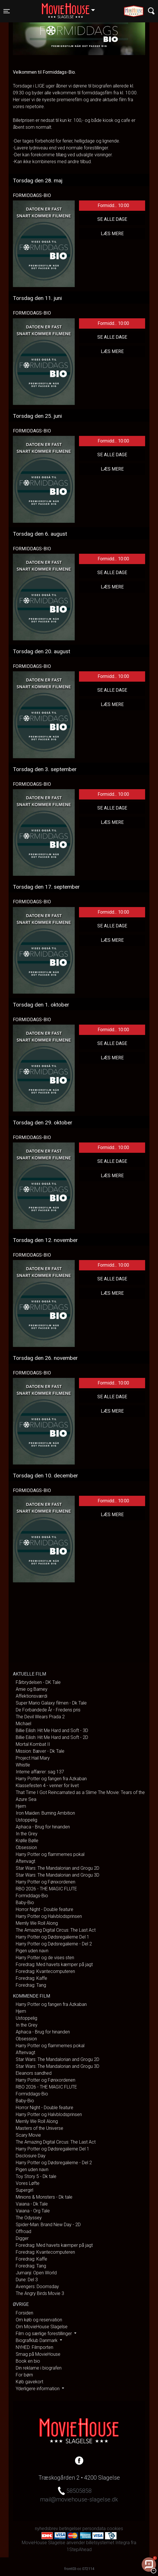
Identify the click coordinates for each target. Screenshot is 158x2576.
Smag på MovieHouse (38, 2354)
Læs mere (112, 233)
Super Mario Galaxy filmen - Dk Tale (51, 1703)
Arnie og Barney (32, 1689)
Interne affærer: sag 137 (40, 1771)
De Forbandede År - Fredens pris (48, 1710)
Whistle (23, 1765)
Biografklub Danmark (37, 2340)
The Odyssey (29, 2217)
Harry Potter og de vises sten (45, 1957)
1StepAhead (79, 2549)
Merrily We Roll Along (37, 1923)
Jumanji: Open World (36, 2272)
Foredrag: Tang (31, 1985)
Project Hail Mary (33, 1758)
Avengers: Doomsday (37, 2286)
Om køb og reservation (39, 2320)
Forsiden (24, 2313)
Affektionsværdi (31, 1696)
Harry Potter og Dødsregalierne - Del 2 (54, 1944)
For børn (24, 2375)
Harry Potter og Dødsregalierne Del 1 (52, 1937)
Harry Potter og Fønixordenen (45, 1882)
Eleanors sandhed (34, 2073)
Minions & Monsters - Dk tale (44, 2197)
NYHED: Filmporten (34, 2347)
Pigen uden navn (32, 1950)
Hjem (21, 1806)
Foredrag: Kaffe (31, 1978)
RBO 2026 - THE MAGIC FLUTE (46, 1888)
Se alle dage (112, 219)
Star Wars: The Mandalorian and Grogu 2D (57, 1868)
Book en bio (28, 2361)
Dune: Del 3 (27, 2279)
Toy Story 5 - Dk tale (36, 2176)
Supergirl (24, 2190)
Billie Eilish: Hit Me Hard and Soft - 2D (52, 1737)
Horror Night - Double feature (44, 1909)
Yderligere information (38, 2388)
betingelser (70, 2528)
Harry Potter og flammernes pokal (50, 1854)
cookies (115, 2528)
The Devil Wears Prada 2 (40, 1716)
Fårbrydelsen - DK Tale (38, 1682)
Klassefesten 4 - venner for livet (47, 1785)
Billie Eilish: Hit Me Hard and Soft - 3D (52, 1730)
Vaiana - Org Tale (33, 2211)
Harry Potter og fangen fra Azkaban (51, 1778)
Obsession (26, 1847)
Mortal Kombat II (33, 1744)
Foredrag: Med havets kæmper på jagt (54, 1964)
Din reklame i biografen (39, 2368)
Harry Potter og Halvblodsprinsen (49, 1916)
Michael (23, 1723)
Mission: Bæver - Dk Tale (40, 1751)
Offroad (23, 2231)
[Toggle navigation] (6, 11)
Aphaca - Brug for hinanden (43, 1827)
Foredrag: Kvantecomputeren (45, 1971)
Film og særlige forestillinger (44, 2333)
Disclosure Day (31, 2155)
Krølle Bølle (27, 1840)
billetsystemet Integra (108, 2542)
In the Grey (26, 1833)
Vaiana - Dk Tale (32, 2204)
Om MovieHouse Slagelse (42, 2326)
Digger (22, 2238)
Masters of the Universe (39, 2128)
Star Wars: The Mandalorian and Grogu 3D (57, 1875)
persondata (94, 2528)
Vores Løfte (28, 2183)
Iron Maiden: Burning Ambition (45, 1813)
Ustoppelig (26, 1820)
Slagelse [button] (71, 7)
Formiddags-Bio (32, 1895)
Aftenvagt (25, 1861)
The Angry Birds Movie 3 (40, 2293)
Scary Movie (28, 2135)
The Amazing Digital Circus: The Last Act (56, 1930)
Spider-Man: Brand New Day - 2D (48, 2224)
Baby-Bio (25, 1902)
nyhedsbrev (46, 2528)
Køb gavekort (29, 2381)
